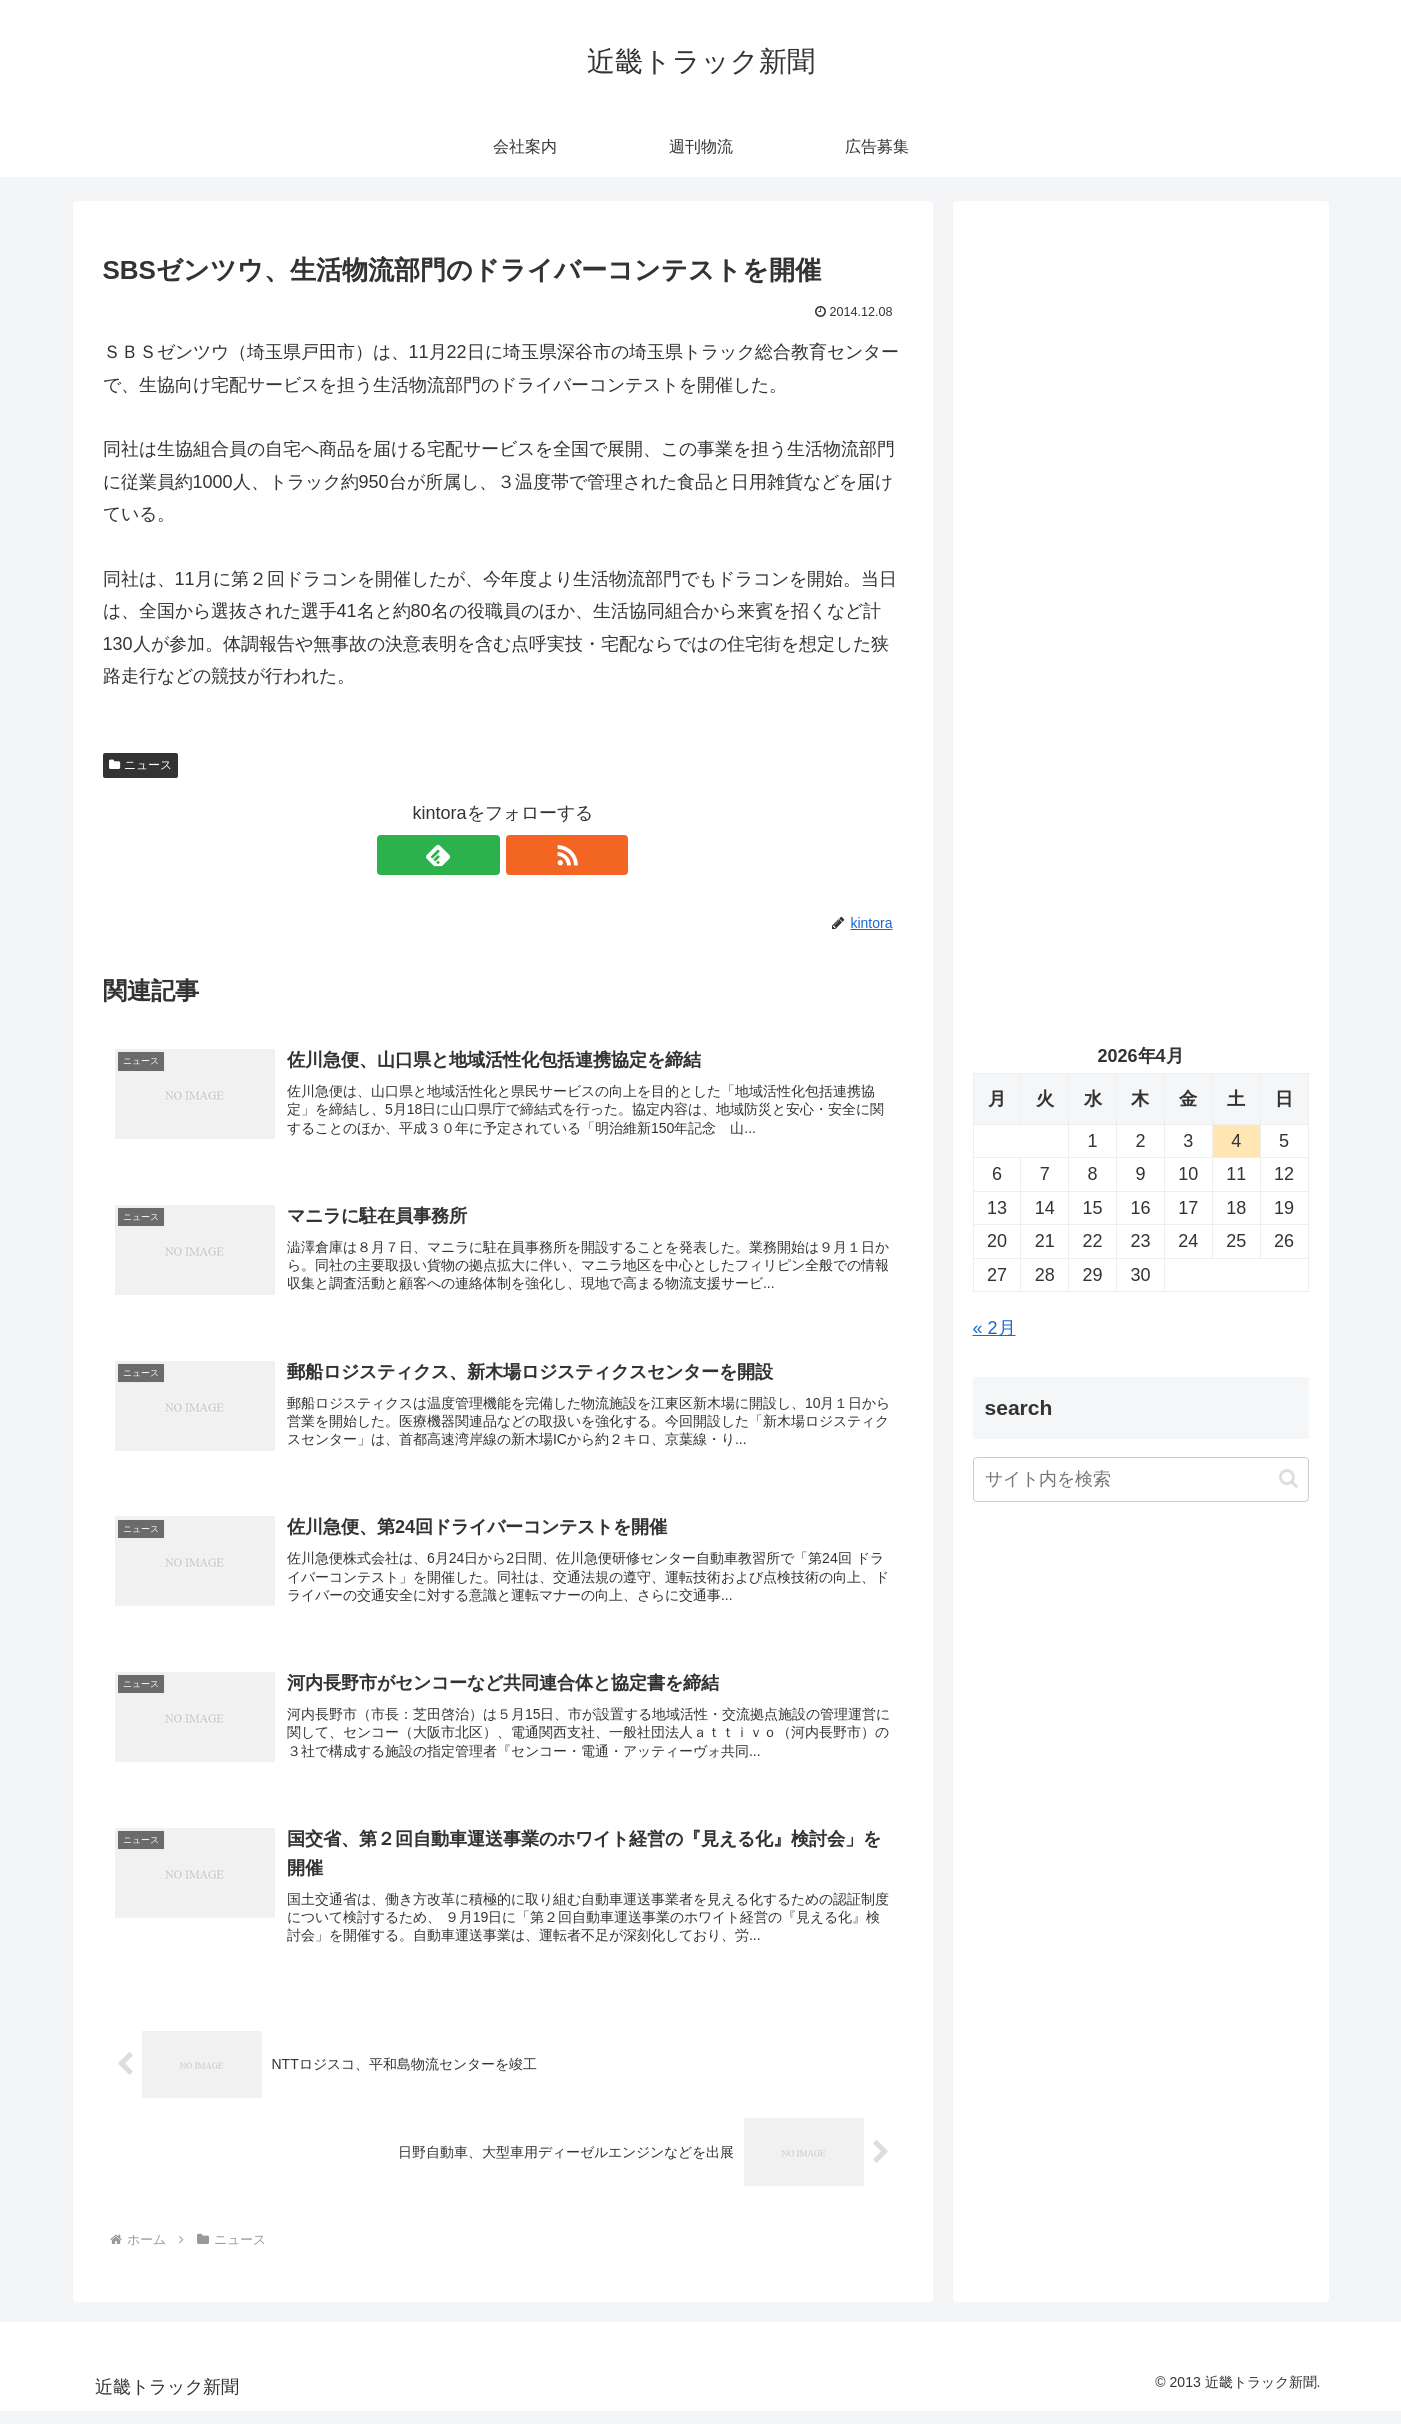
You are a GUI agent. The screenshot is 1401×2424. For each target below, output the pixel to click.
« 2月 (994, 1328)
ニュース (141, 765)
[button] (1288, 1478)
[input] (1141, 1479)
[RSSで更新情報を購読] (526, 855)
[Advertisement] (1141, 426)
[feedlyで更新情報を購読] (480, 855)
